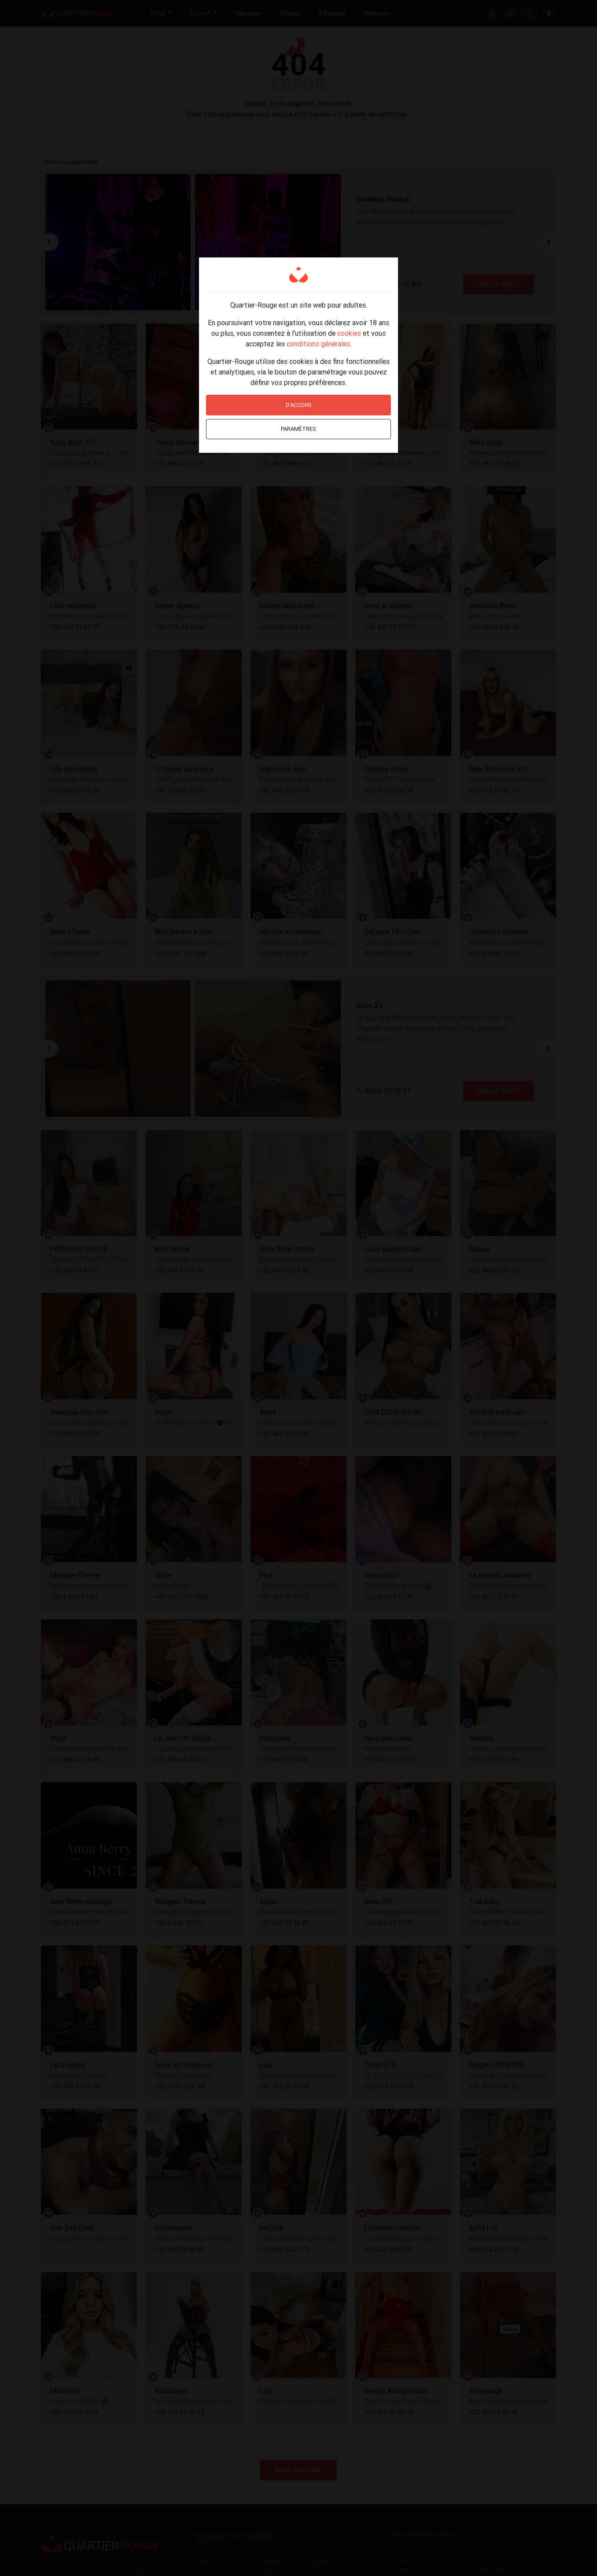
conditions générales (318, 343)
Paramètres (298, 429)
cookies (349, 333)
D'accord (299, 405)
